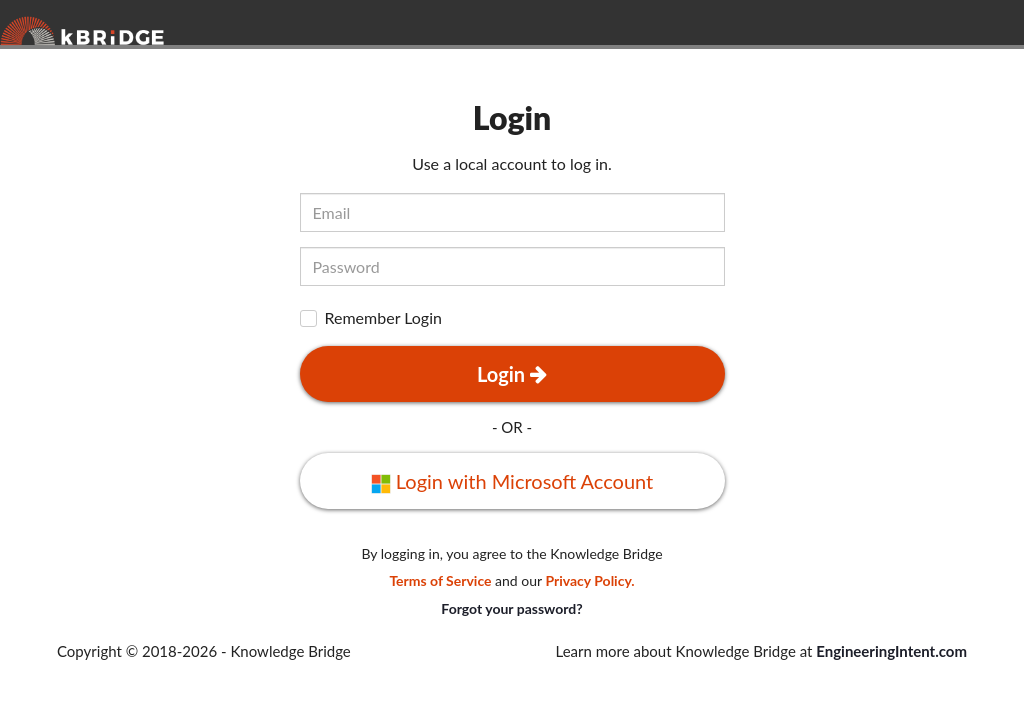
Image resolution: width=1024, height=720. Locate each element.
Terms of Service (440, 580)
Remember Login (383, 318)
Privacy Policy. (589, 580)
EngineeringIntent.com (891, 651)
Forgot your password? (511, 608)
